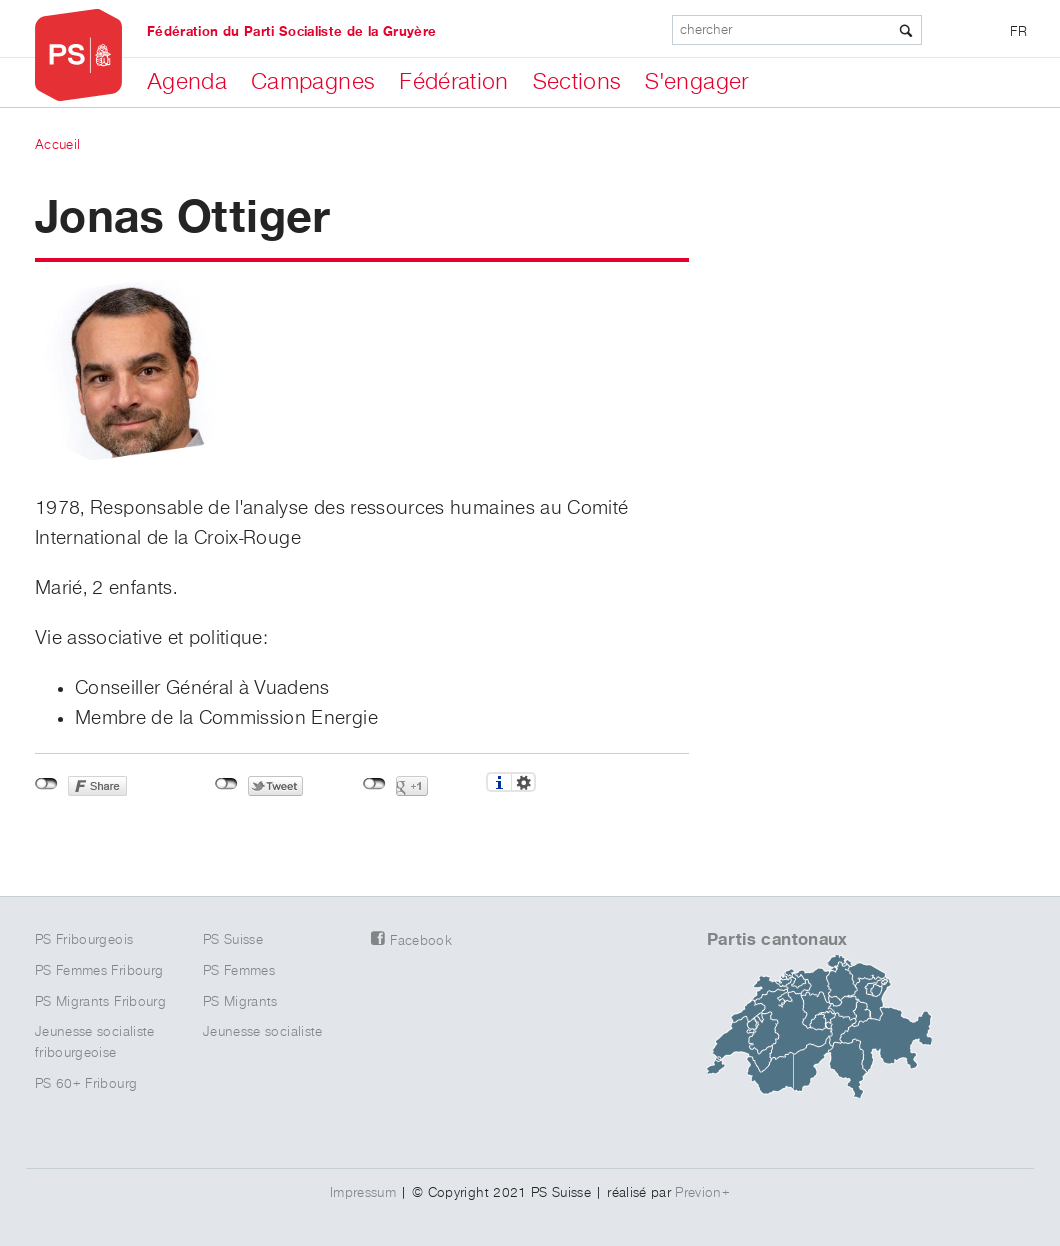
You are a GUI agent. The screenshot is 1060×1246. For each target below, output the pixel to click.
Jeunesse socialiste (263, 1032)
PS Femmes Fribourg (99, 971)
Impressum (363, 1193)
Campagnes (313, 82)
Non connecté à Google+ (374, 784)
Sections (577, 82)
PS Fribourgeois (84, 940)
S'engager (696, 82)
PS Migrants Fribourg (100, 1002)
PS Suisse (233, 940)
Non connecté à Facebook (46, 784)
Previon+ (702, 1193)
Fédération (454, 82)
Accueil (57, 145)
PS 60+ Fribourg (86, 1084)
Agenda (187, 82)
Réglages (523, 782)
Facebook (421, 941)
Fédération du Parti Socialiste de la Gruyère (291, 32)
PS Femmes (239, 971)
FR (1018, 32)
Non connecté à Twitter (226, 784)
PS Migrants (240, 1002)
